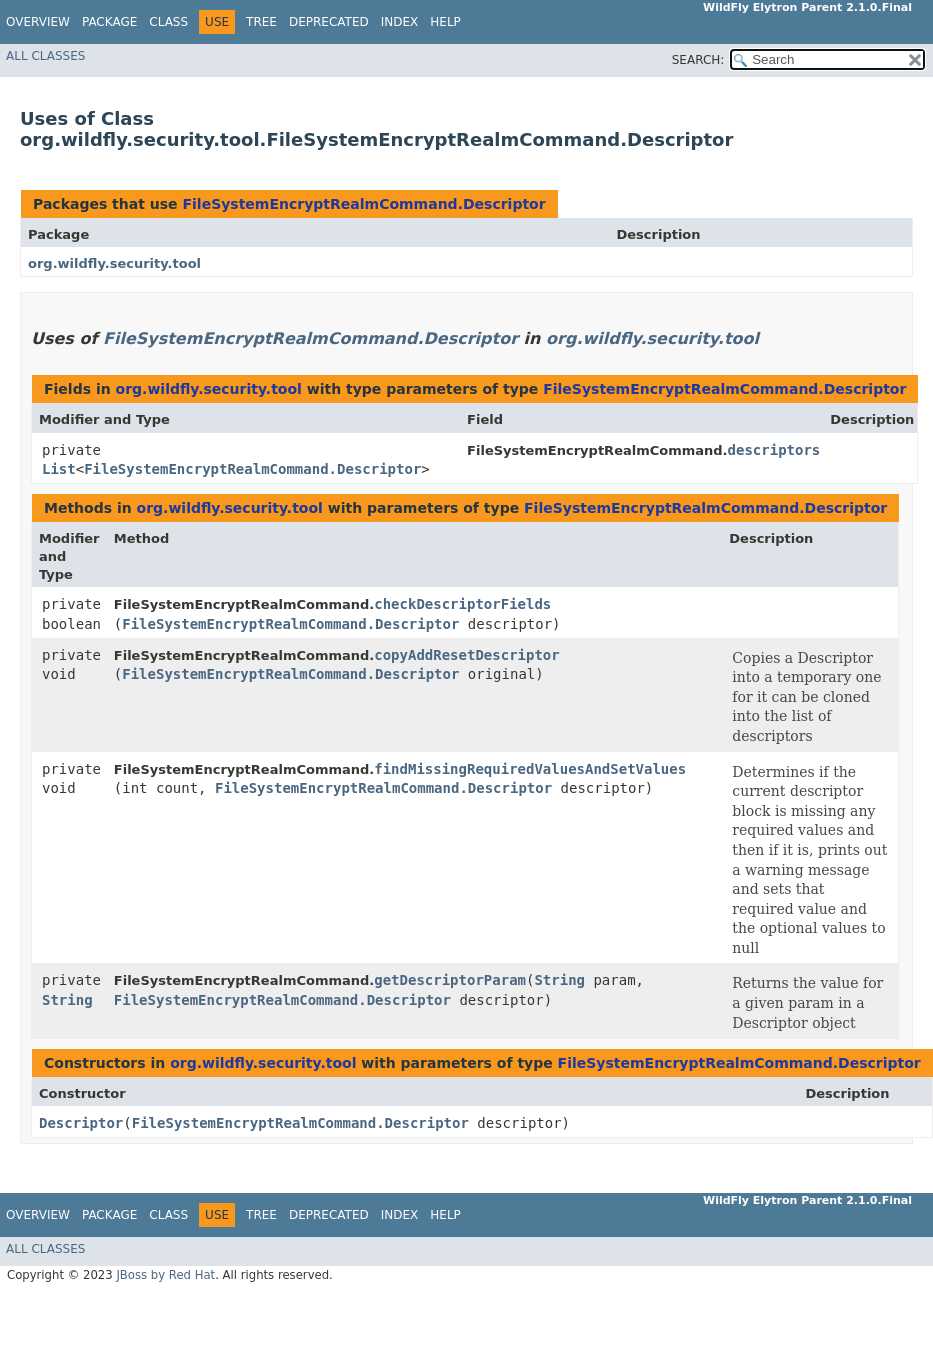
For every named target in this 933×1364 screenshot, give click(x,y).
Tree (261, 22)
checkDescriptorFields (462, 604)
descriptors (774, 450)
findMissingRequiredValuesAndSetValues (530, 769)
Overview (38, 22)
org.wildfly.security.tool (114, 263)
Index (400, 22)
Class (168, 22)
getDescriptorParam (450, 980)
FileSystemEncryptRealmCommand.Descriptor (363, 204)
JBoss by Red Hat (165, 1275)
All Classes (45, 56)
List (59, 469)
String (67, 1000)
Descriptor (81, 1123)
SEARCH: (698, 60)
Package (109, 22)
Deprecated (329, 22)
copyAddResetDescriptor (466, 655)
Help (445, 22)
